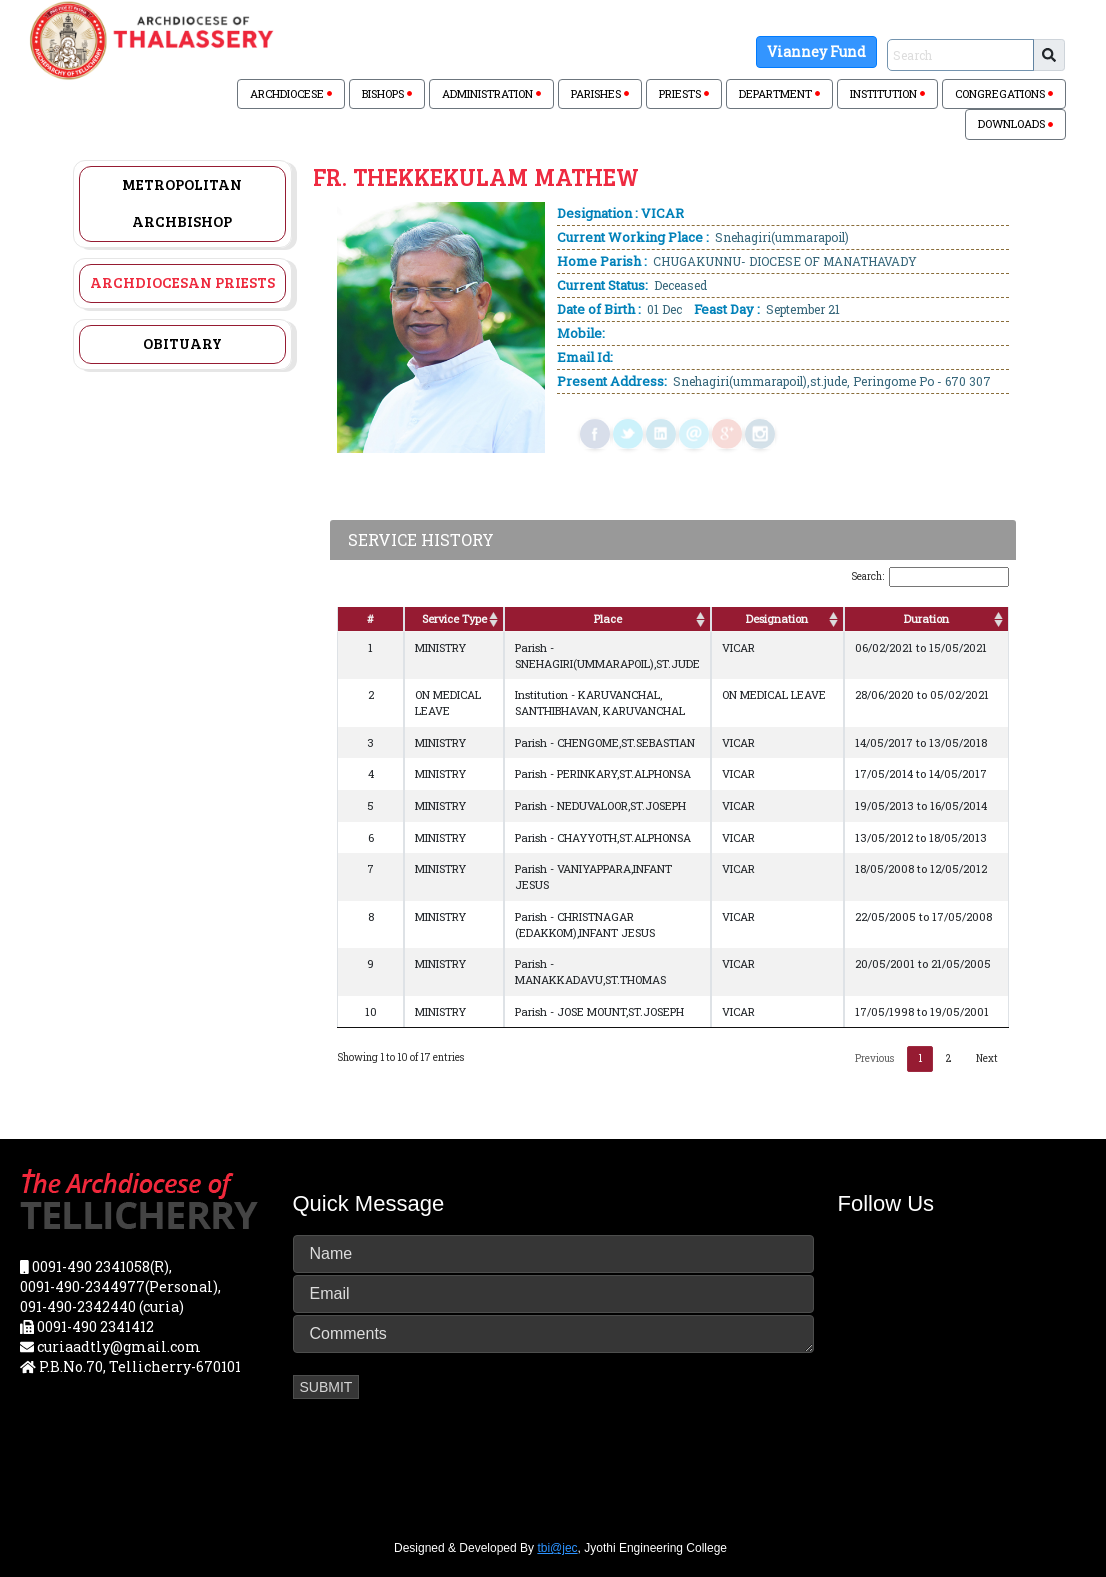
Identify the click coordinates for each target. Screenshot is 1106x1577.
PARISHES (600, 93)
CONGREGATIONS (1004, 93)
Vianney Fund (816, 51)
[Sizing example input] (960, 55)
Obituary (182, 343)
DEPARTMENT (779, 93)
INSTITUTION (887, 93)
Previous (874, 1058)
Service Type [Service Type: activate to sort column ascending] (454, 618)
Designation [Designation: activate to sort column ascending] (777, 618)
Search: (930, 577)
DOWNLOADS (1015, 123)
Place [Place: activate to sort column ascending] (608, 618)
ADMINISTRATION (491, 93)
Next (987, 1058)
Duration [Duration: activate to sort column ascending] (926, 618)
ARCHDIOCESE (291, 93)
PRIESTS (684, 93)
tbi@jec (557, 1548)
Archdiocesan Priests (182, 282)
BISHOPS (387, 93)
